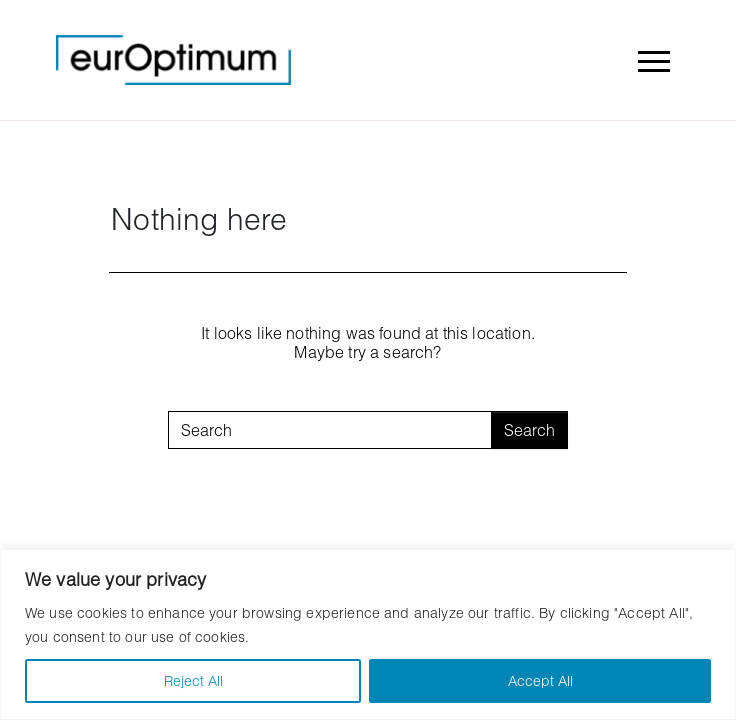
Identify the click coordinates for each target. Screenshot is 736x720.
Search (529, 429)
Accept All (540, 680)
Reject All (193, 680)
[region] (368, 634)
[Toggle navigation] (653, 60)
